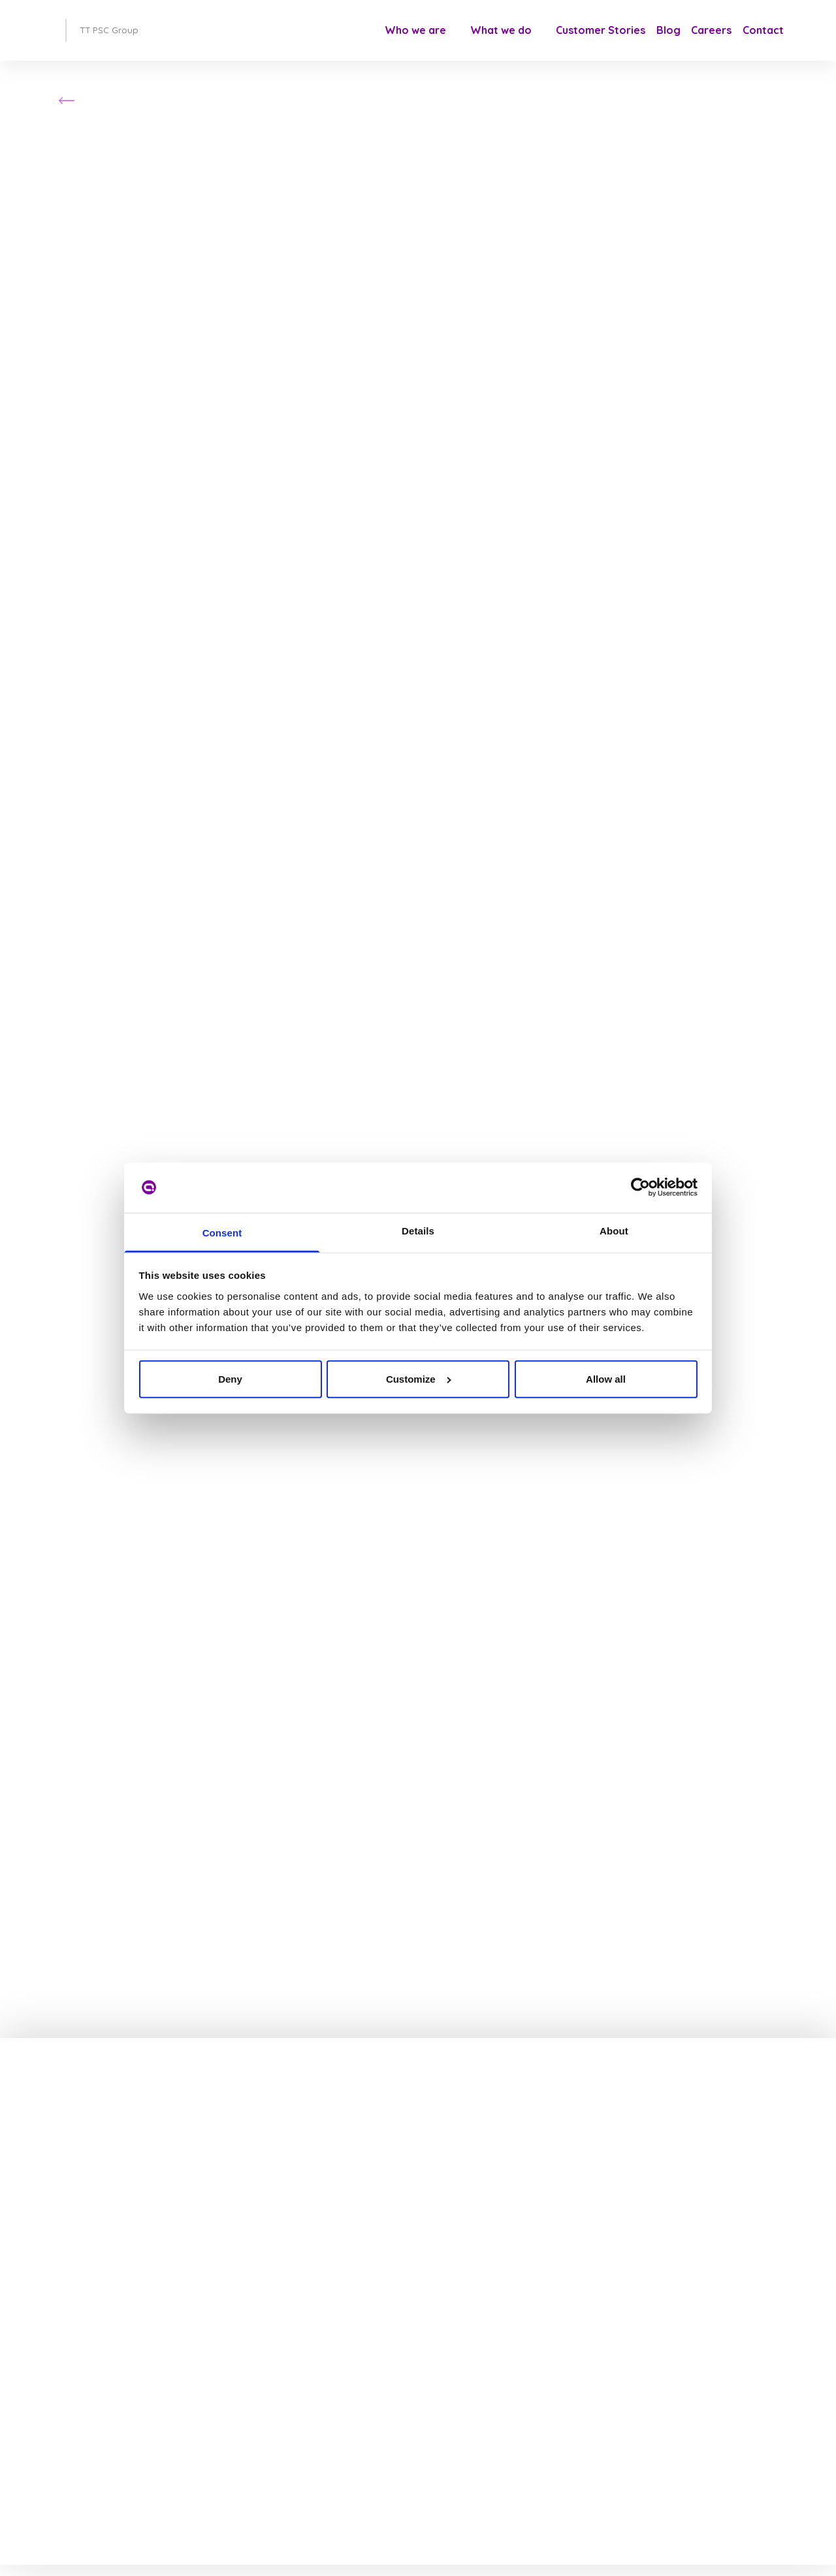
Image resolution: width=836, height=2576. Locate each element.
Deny (230, 1379)
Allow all (606, 1379)
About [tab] (614, 1230)
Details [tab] (418, 1230)
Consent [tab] (222, 1232)
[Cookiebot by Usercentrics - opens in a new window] (640, 1187)
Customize (418, 1379)
